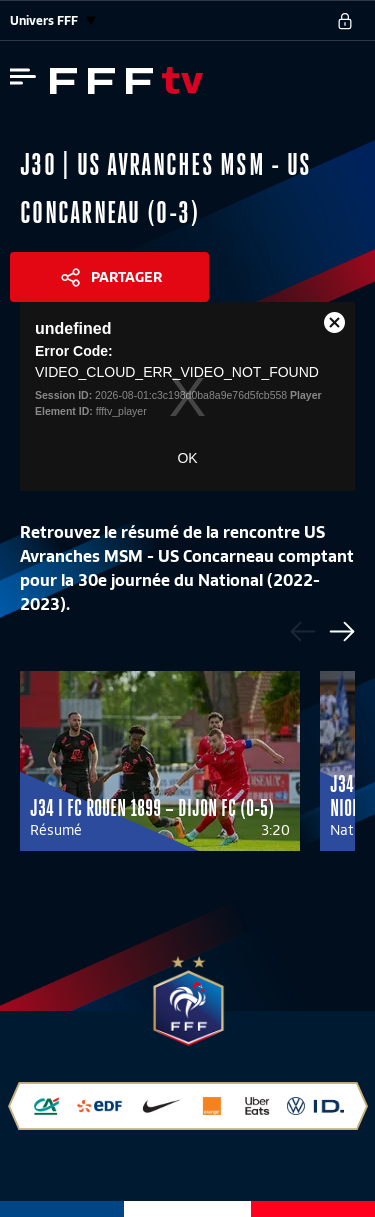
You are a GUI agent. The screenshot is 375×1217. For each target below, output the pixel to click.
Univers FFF (53, 20)
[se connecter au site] (345, 21)
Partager (126, 277)
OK (187, 458)
